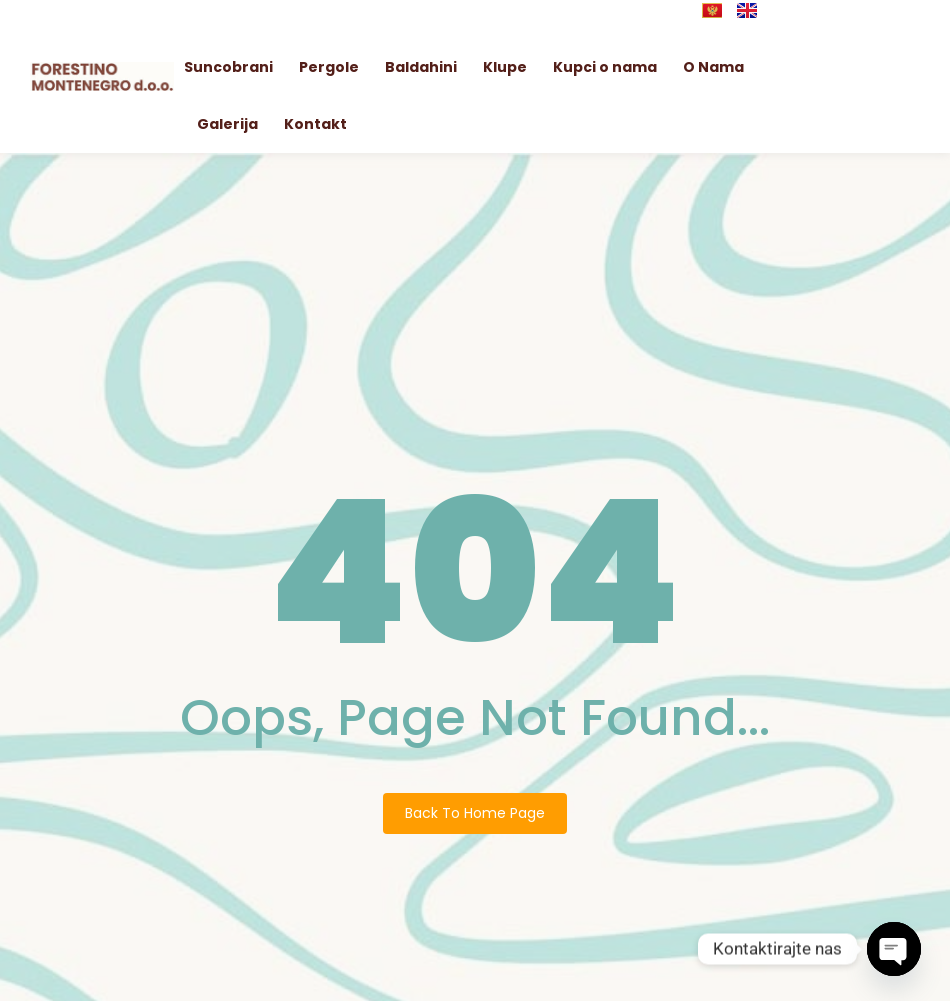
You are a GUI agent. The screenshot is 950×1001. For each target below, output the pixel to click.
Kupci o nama (605, 67)
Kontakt (315, 124)
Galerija (227, 124)
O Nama (713, 67)
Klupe (505, 67)
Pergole (329, 67)
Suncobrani (228, 67)
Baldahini (421, 67)
